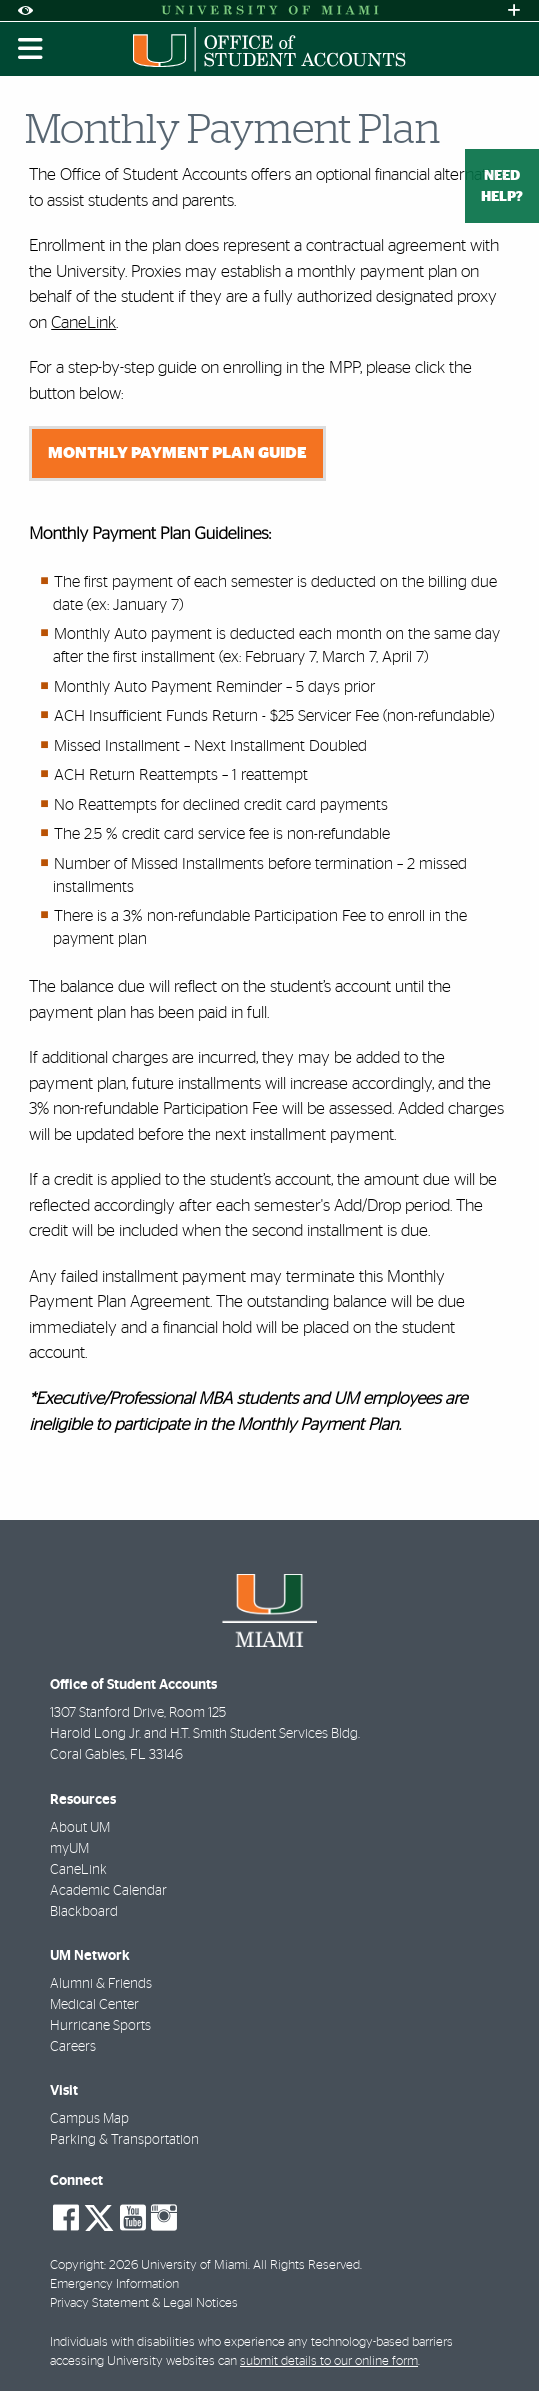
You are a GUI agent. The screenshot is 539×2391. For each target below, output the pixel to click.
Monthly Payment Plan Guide (177, 453)
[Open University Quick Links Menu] (514, 10)
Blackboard (84, 1912)
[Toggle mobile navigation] (31, 49)
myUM (69, 1849)
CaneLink (83, 322)
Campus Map (89, 2119)
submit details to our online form (329, 2361)
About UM (80, 1828)
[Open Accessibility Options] (25, 10)
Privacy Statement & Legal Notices (144, 2303)
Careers (73, 2047)
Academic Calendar (108, 1891)
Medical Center (94, 2005)
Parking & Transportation (124, 2140)
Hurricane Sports (100, 2026)
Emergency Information (114, 2284)
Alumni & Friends (101, 1984)
